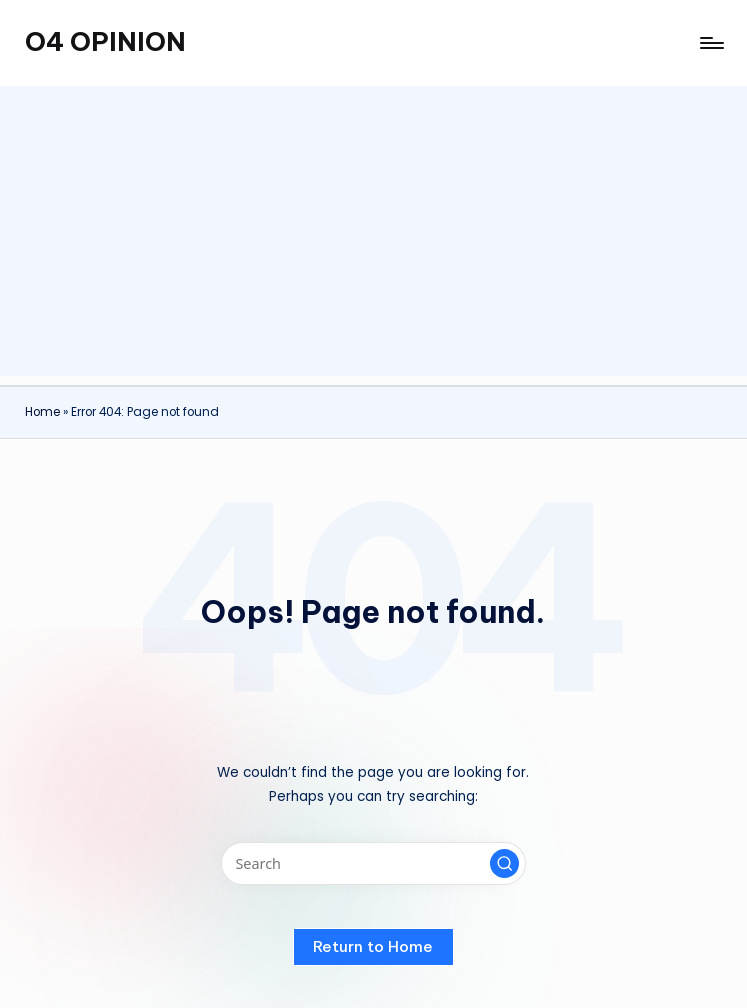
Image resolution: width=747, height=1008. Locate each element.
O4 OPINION (105, 42)
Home (42, 412)
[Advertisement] (373, 236)
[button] (505, 864)
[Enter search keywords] (373, 863)
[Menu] (710, 43)
